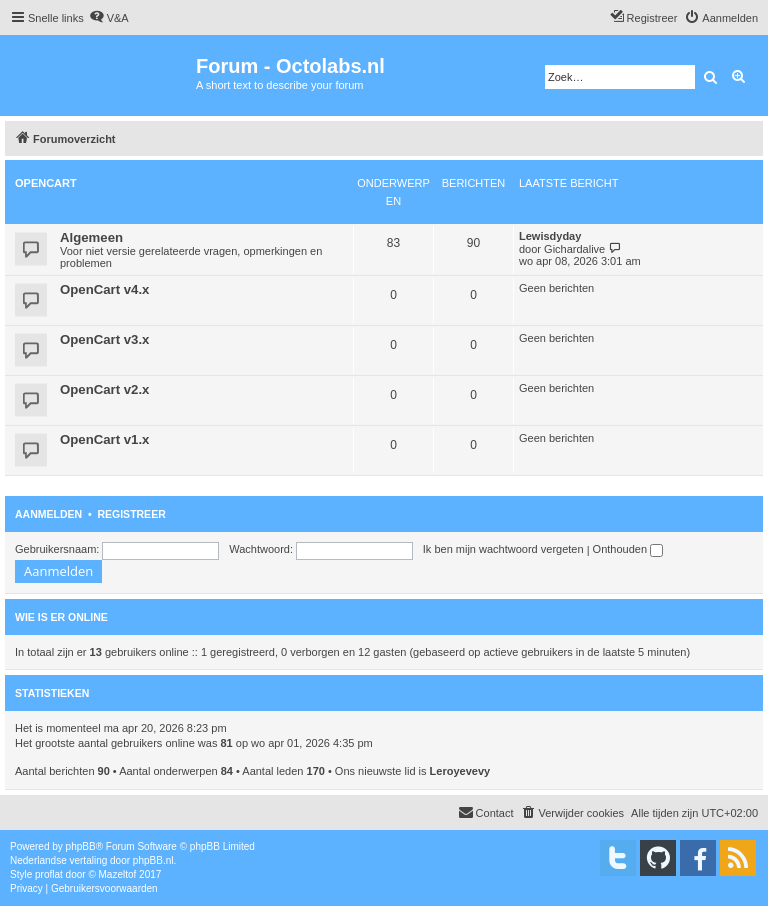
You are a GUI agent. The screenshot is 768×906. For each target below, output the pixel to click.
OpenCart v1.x (104, 439)
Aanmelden (48, 514)
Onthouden (628, 549)
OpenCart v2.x (104, 389)
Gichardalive (574, 249)
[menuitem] (109, 18)
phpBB (81, 846)
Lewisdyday (550, 236)
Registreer (131, 514)
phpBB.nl (153, 860)
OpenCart (46, 183)
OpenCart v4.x (104, 289)
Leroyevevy (460, 771)
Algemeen (91, 237)
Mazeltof (118, 874)
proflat (49, 874)
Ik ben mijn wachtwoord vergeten (503, 549)
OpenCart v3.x (104, 339)
